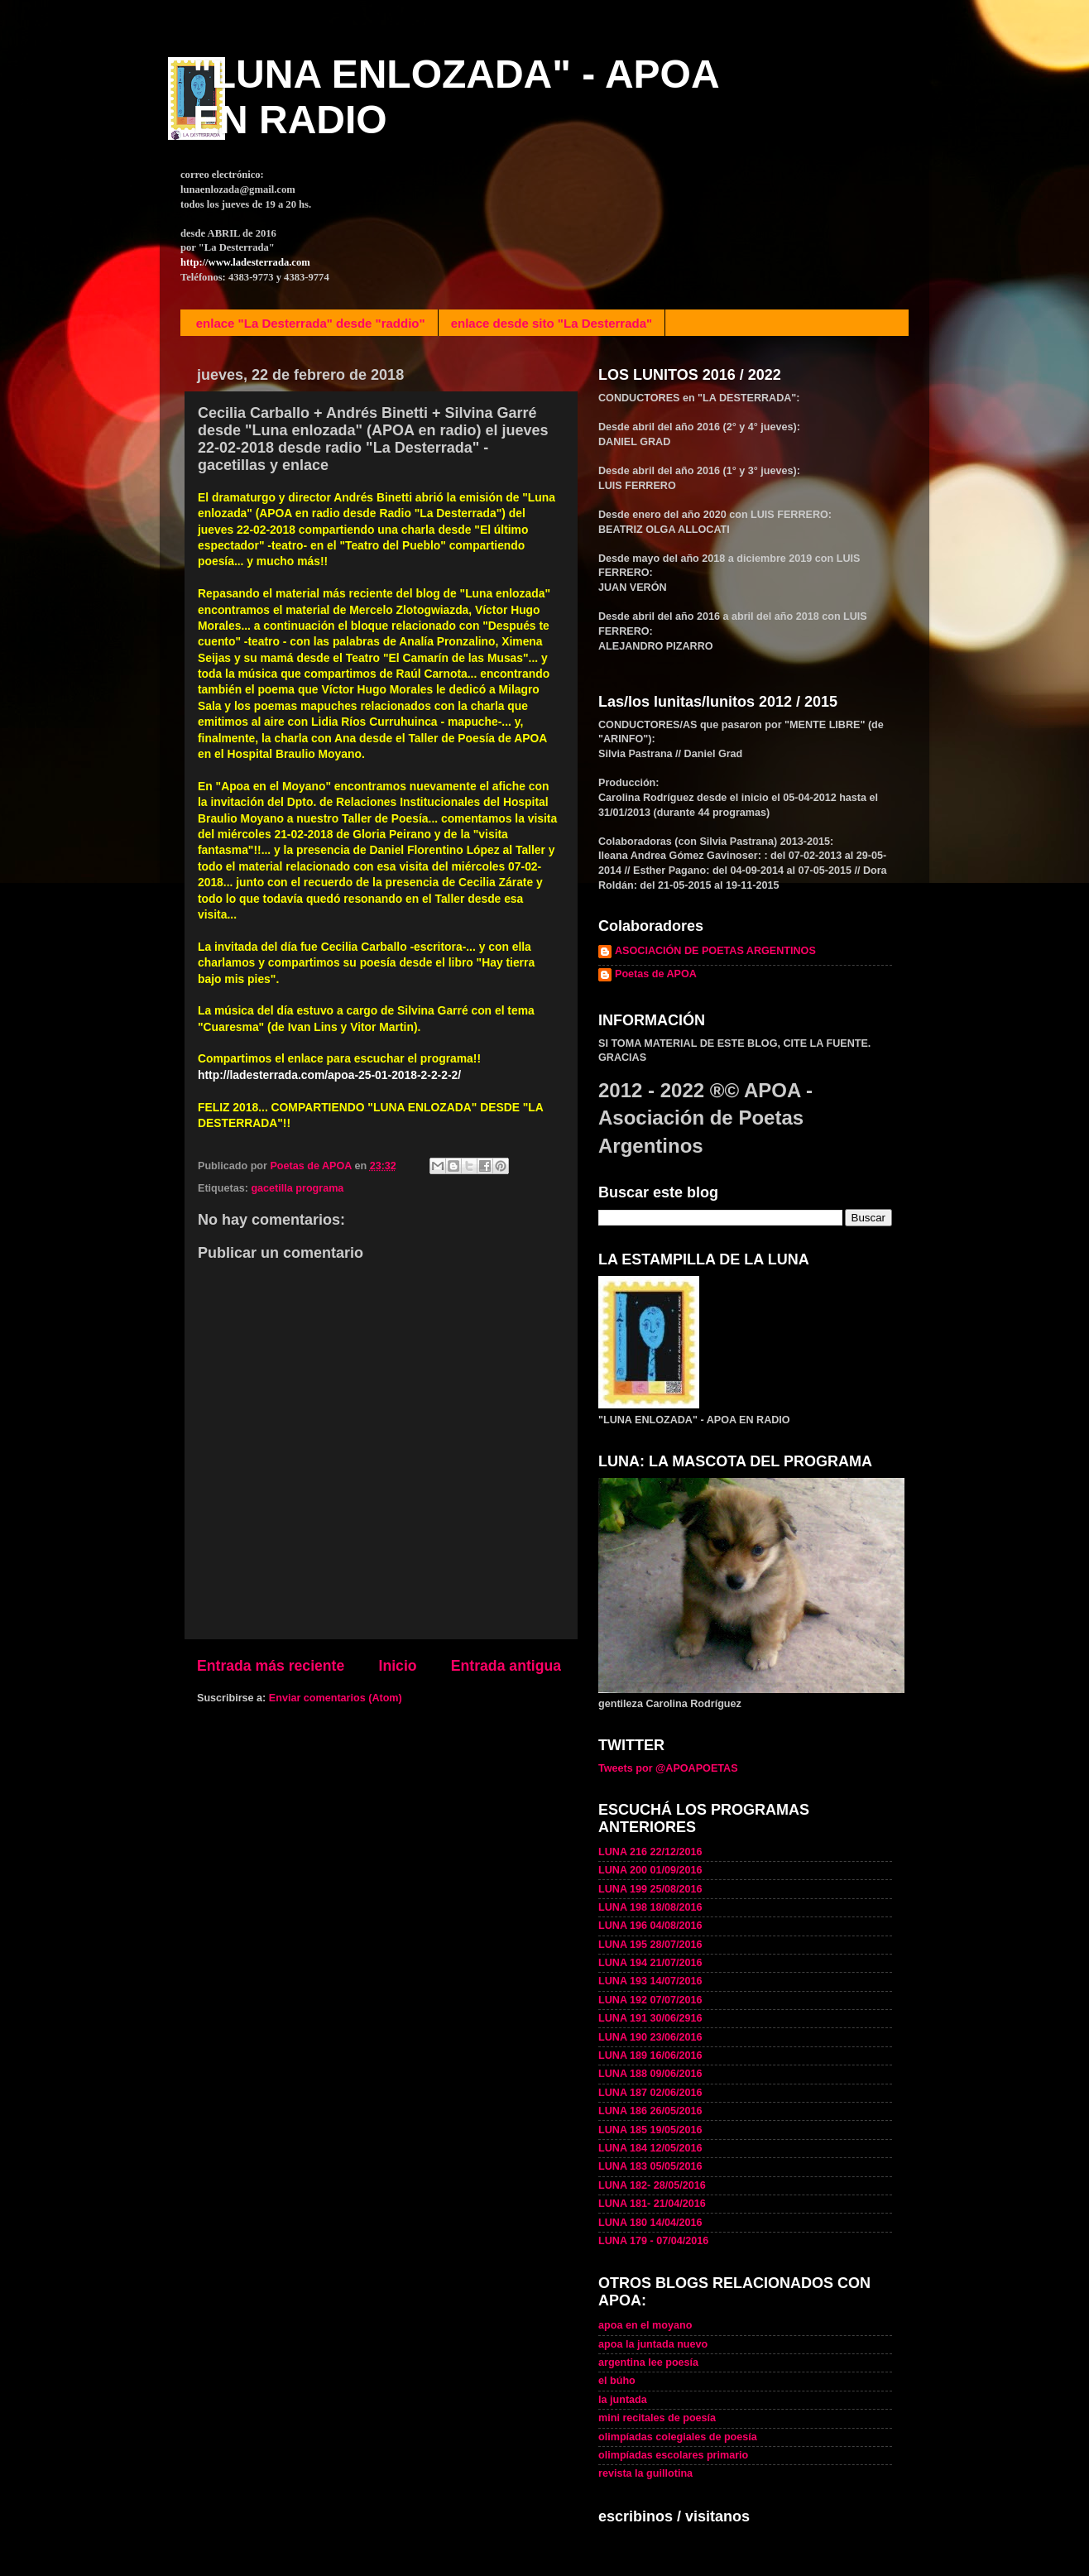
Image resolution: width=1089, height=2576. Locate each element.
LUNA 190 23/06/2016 (650, 2037)
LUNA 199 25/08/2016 (650, 1889)
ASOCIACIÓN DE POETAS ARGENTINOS (715, 951)
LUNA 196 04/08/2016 (650, 1925)
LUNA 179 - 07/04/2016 (653, 2241)
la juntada (622, 2400)
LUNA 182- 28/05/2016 (652, 2185)
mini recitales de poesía (657, 2418)
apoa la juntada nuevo (653, 2344)
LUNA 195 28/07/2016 (650, 1944)
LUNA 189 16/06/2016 (650, 2055)
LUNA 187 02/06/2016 (650, 2093)
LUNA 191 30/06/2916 (650, 2018)
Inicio (398, 1665)
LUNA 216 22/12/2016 (650, 1852)
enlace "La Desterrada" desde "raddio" (310, 323)
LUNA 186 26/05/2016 (650, 2111)
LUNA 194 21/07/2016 (650, 1963)
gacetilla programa (297, 1188)
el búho (617, 2381)
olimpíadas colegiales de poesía (677, 2437)
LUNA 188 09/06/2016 (650, 2074)
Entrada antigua (506, 1665)
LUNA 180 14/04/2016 (650, 2222)
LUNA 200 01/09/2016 (650, 1870)
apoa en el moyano (645, 2325)
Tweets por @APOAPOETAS (668, 1768)
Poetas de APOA (656, 974)
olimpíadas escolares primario (673, 2455)
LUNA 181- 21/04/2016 (652, 2203)
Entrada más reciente (270, 1665)
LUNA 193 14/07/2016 (650, 1981)
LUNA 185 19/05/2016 (650, 2130)
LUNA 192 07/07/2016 (650, 2000)
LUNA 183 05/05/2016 (650, 2166)
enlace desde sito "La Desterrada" (552, 323)
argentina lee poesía (648, 2362)
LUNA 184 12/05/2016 (650, 2148)
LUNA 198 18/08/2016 (650, 1907)
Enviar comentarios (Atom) (335, 1698)
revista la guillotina (645, 2473)
